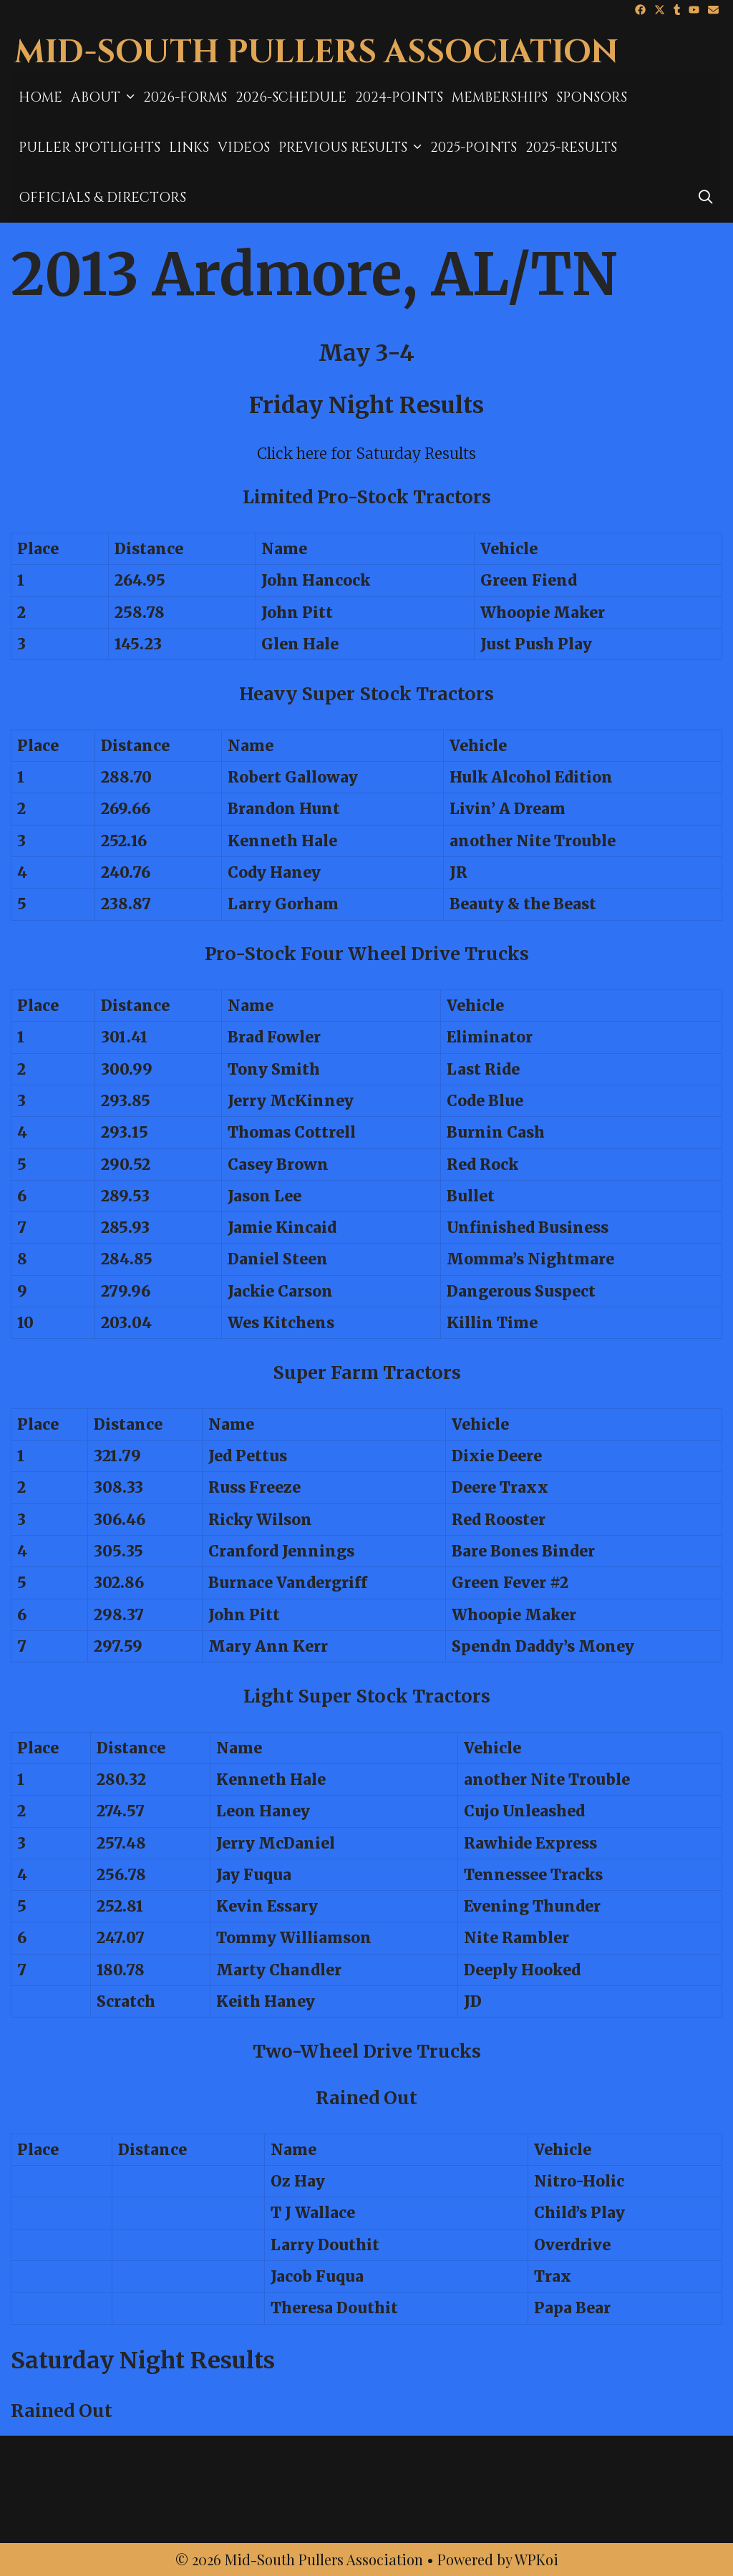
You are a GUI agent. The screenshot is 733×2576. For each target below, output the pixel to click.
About (105, 97)
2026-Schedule (291, 97)
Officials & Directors (102, 197)
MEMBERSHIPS (500, 97)
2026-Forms (185, 97)
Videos (244, 147)
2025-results (571, 147)
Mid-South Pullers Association (316, 52)
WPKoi (536, 2559)
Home (40, 97)
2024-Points (399, 97)
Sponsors (591, 97)
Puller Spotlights (89, 147)
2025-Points (473, 147)
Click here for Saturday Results (366, 453)
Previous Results (352, 147)
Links (189, 147)
